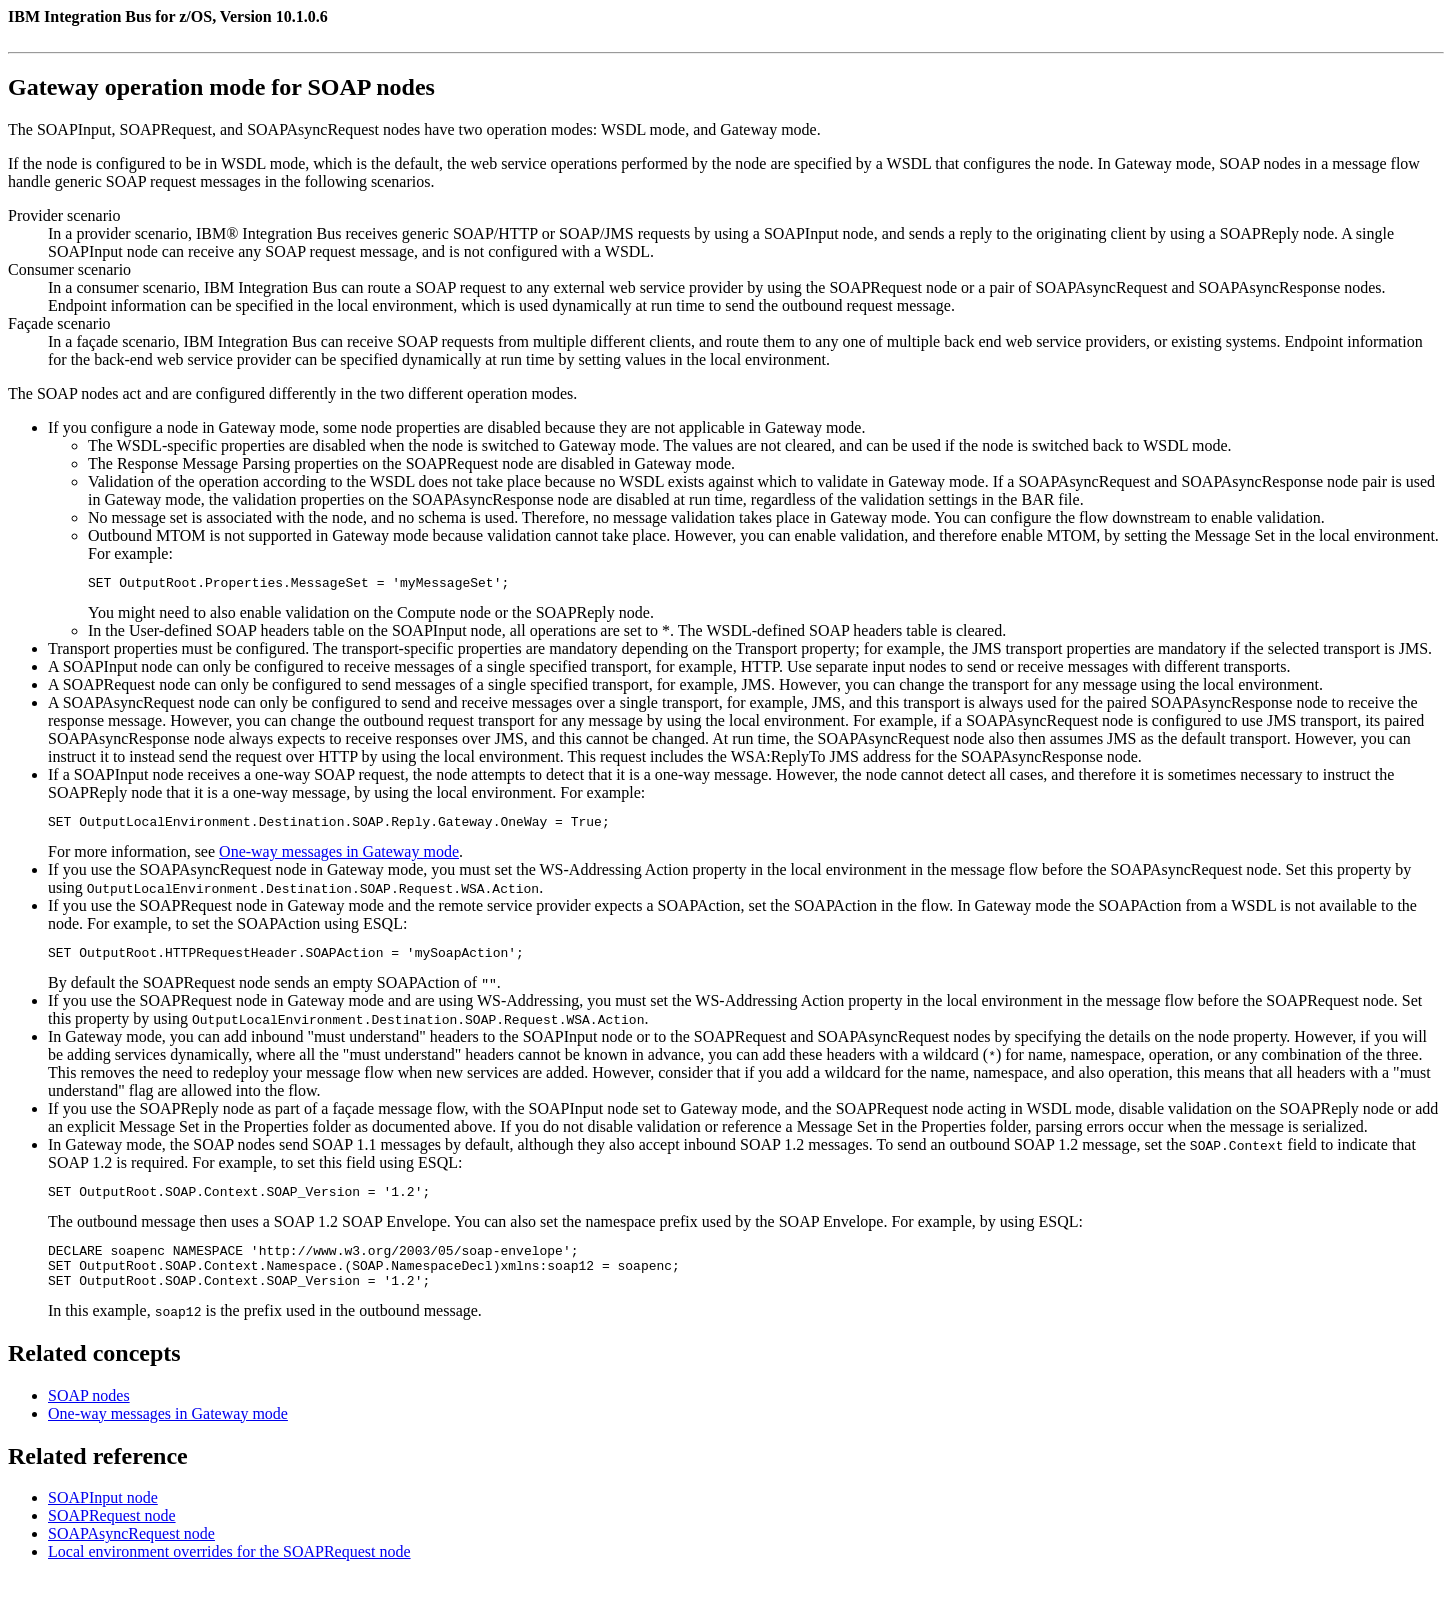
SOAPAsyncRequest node (131, 1554)
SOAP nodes (89, 1416)
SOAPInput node (103, 1518)
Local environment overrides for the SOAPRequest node (229, 1572)
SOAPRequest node (112, 1536)
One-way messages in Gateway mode (339, 857)
